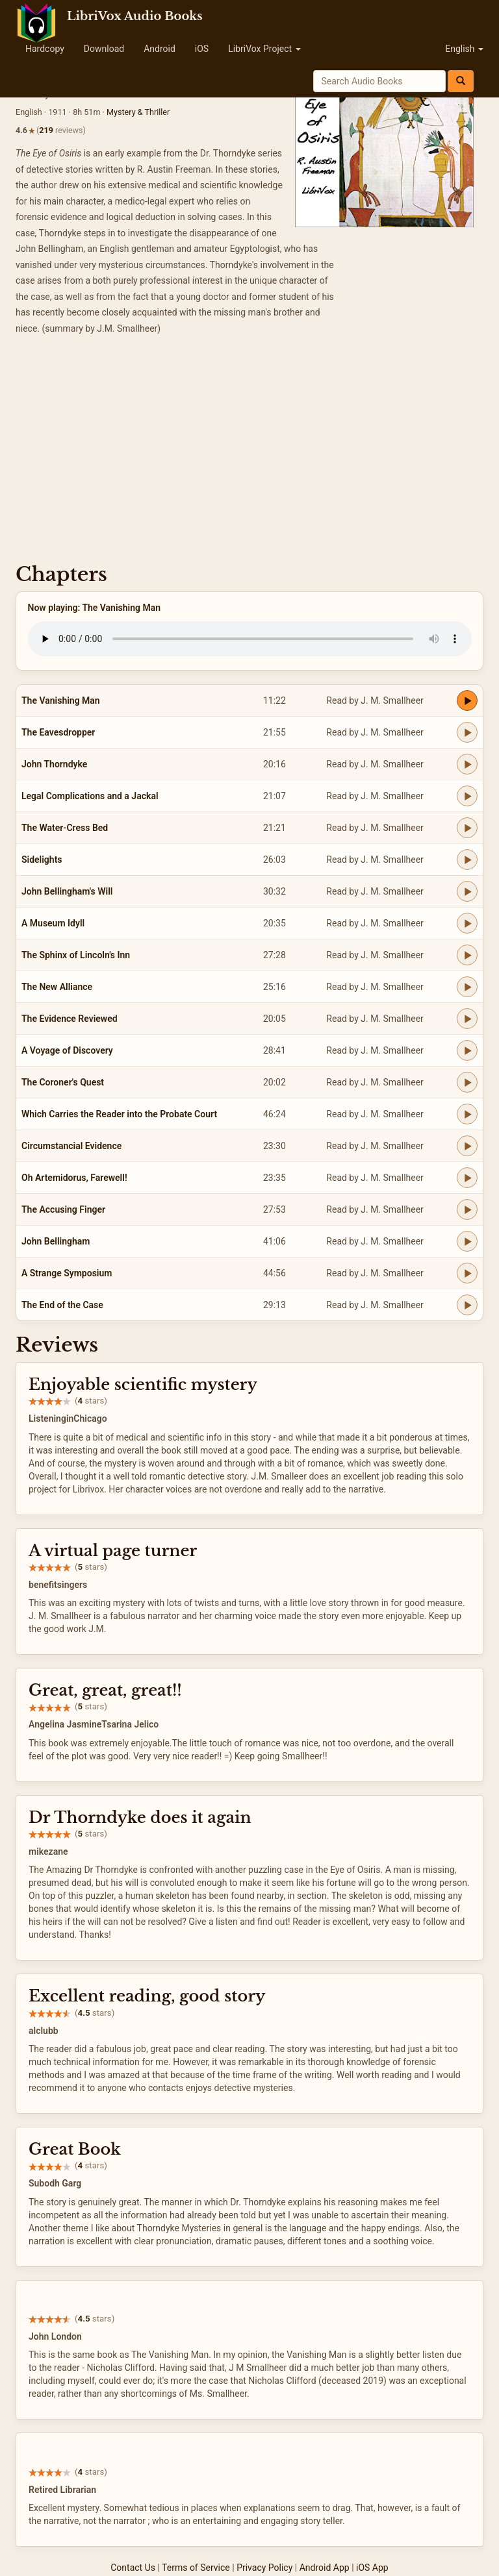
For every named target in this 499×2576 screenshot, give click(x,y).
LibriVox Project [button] (264, 48)
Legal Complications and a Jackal (90, 796)
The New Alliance (56, 987)
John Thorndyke (54, 764)
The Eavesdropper (58, 732)
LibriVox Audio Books (135, 16)
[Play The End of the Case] (467, 1304)
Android (159, 48)
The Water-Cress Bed (64, 828)
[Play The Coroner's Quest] (467, 1082)
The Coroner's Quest (62, 1082)
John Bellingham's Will (66, 891)
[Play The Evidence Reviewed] (467, 1018)
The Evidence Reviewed (69, 1018)
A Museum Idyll (52, 923)
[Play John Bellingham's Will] (467, 891)
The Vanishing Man (60, 700)
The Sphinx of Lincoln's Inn (75, 955)
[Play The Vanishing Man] (467, 700)
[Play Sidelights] (467, 859)
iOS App (372, 2567)
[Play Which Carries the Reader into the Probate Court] (467, 1114)
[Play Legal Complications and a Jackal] (467, 796)
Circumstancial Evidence (71, 1146)
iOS (202, 48)
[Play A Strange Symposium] (467, 1273)
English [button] (464, 48)
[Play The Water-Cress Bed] (467, 827)
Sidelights (41, 859)
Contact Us (132, 2567)
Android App (325, 2567)
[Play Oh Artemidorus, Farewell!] (467, 1177)
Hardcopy (44, 48)
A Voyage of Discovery (67, 1050)
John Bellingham (55, 1241)
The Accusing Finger (63, 1209)
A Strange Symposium (66, 1273)
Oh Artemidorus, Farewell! (74, 1177)
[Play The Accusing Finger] (467, 1209)
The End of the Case (62, 1305)
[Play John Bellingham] (467, 1241)
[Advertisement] (249, 453)
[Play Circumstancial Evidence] (467, 1145)
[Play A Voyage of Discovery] (467, 1050)
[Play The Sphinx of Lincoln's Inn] (467, 955)
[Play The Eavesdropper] (467, 732)
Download (104, 48)
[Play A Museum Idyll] (467, 923)
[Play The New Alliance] (467, 986)
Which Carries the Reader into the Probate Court (119, 1114)
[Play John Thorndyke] (467, 764)
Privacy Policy (264, 2567)
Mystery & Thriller (138, 112)
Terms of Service (196, 2567)
